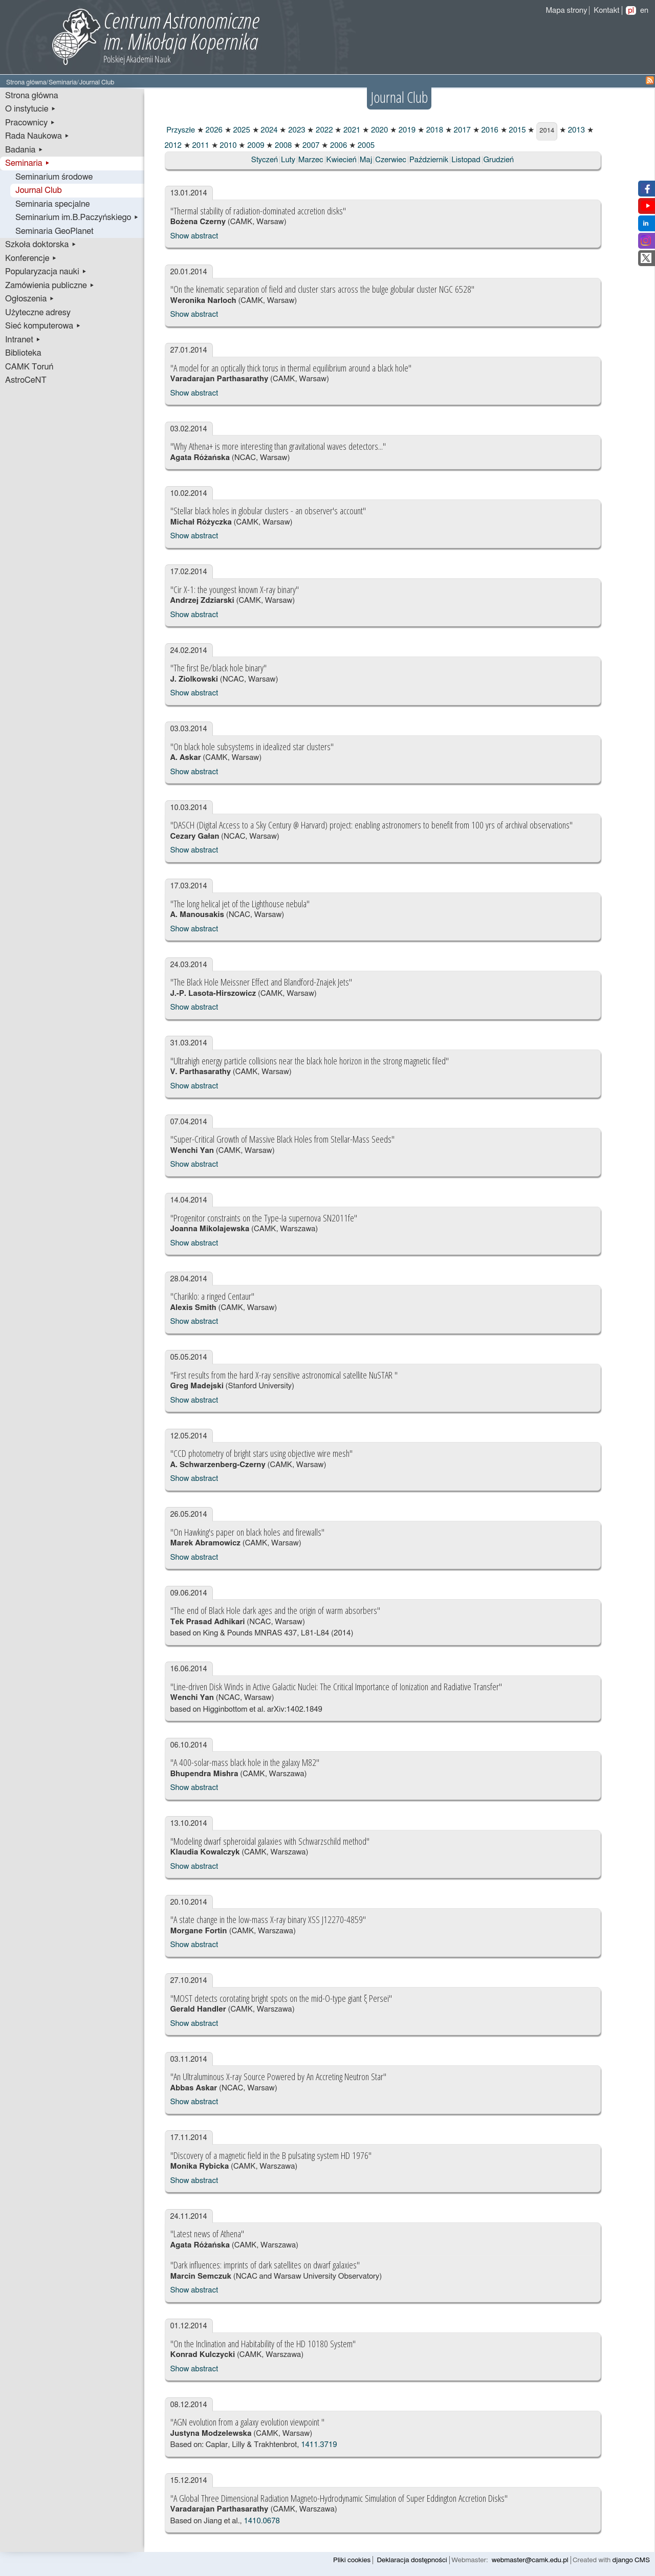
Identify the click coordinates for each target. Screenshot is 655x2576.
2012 (173, 145)
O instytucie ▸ (30, 109)
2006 (337, 145)
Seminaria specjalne (52, 204)
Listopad (465, 160)
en (644, 10)
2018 (433, 130)
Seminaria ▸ (27, 163)
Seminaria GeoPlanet (54, 231)
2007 (309, 145)
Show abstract (194, 236)
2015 (516, 130)
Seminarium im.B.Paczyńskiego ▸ (77, 217)
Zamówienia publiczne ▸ (50, 285)
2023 (295, 130)
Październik (428, 160)
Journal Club (38, 190)
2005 (365, 145)
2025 (240, 130)
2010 (227, 145)
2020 (378, 130)
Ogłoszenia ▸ (30, 299)
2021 (350, 130)
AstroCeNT (26, 380)
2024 (268, 130)
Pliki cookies (351, 2560)
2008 (282, 145)
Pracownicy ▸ (30, 123)
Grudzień (499, 160)
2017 (461, 130)
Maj (366, 160)
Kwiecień (341, 160)
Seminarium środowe (54, 177)
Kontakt (606, 10)
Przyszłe (180, 130)
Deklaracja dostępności (412, 2560)
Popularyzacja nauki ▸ (46, 272)
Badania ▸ (24, 150)
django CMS (631, 2560)
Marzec (310, 160)
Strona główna (26, 82)
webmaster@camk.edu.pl (530, 2560)
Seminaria (63, 82)
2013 (575, 130)
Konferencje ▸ (31, 258)
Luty (288, 160)
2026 (213, 130)
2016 (488, 130)
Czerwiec (390, 160)
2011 (199, 145)
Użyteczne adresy (38, 313)
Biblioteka (23, 353)
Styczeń (264, 160)
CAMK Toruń (29, 367)
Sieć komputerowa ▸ (43, 326)
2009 (254, 145)
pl (631, 10)
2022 (323, 130)
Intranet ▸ (23, 340)
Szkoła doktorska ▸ (41, 245)
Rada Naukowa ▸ (37, 136)
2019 (406, 130)
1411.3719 (319, 2445)
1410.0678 (261, 2521)
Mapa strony (566, 10)
